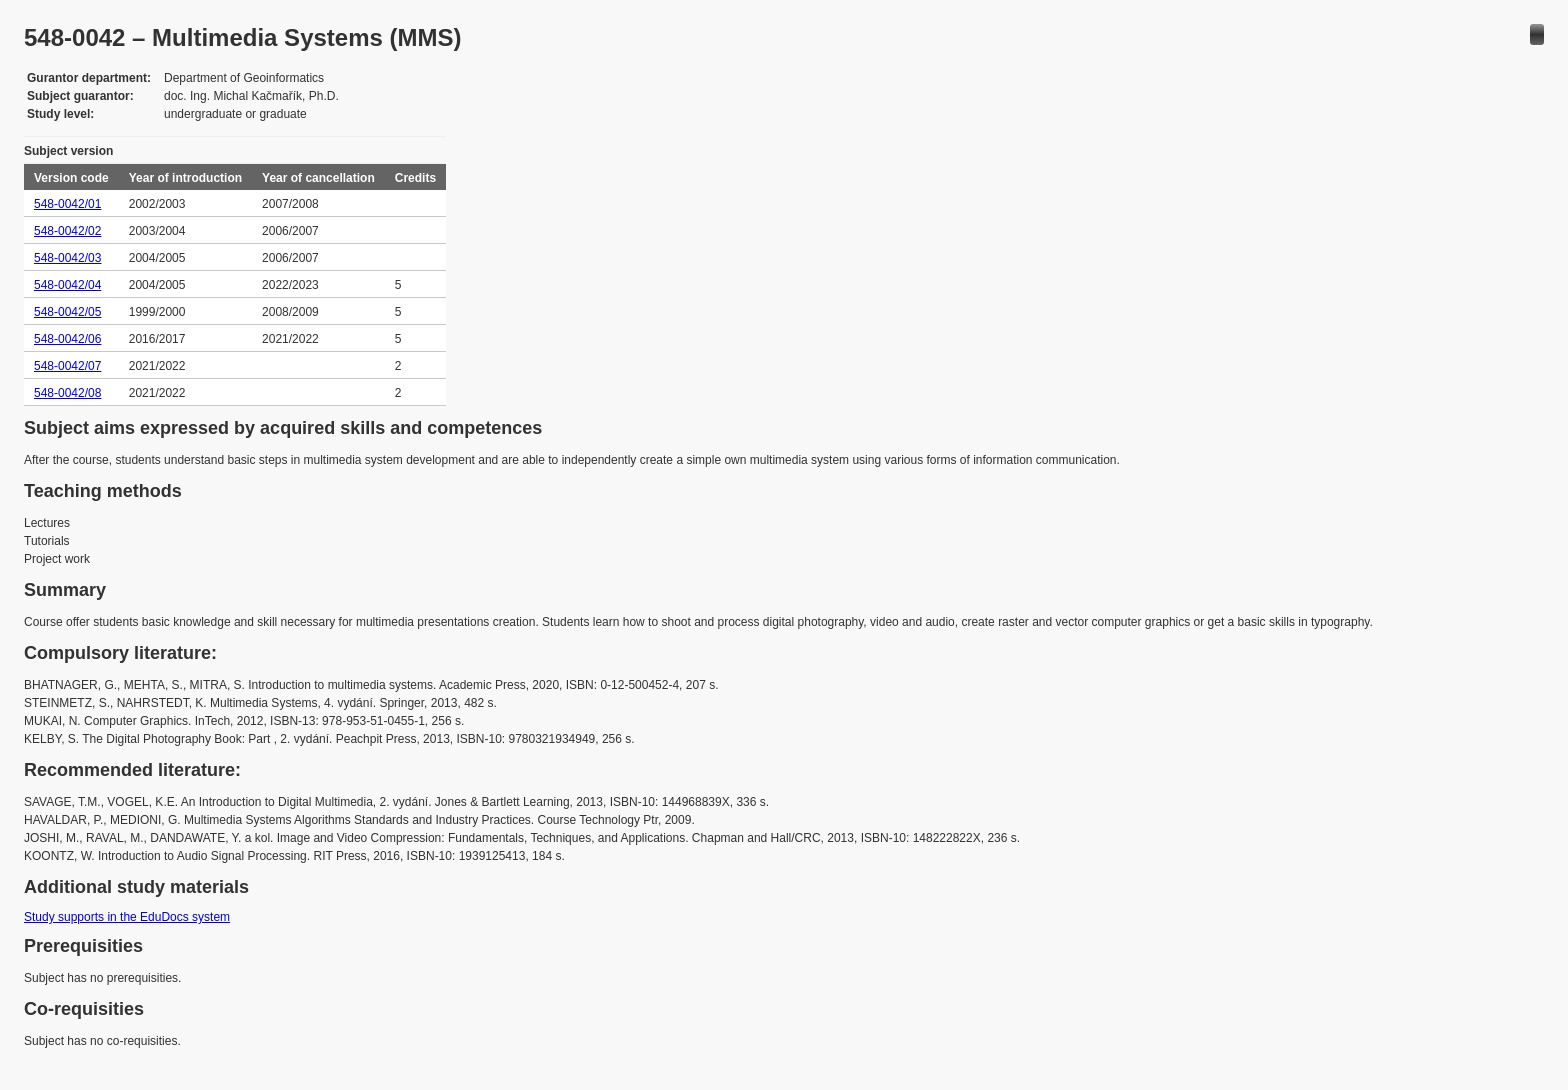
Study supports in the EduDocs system (127, 917)
